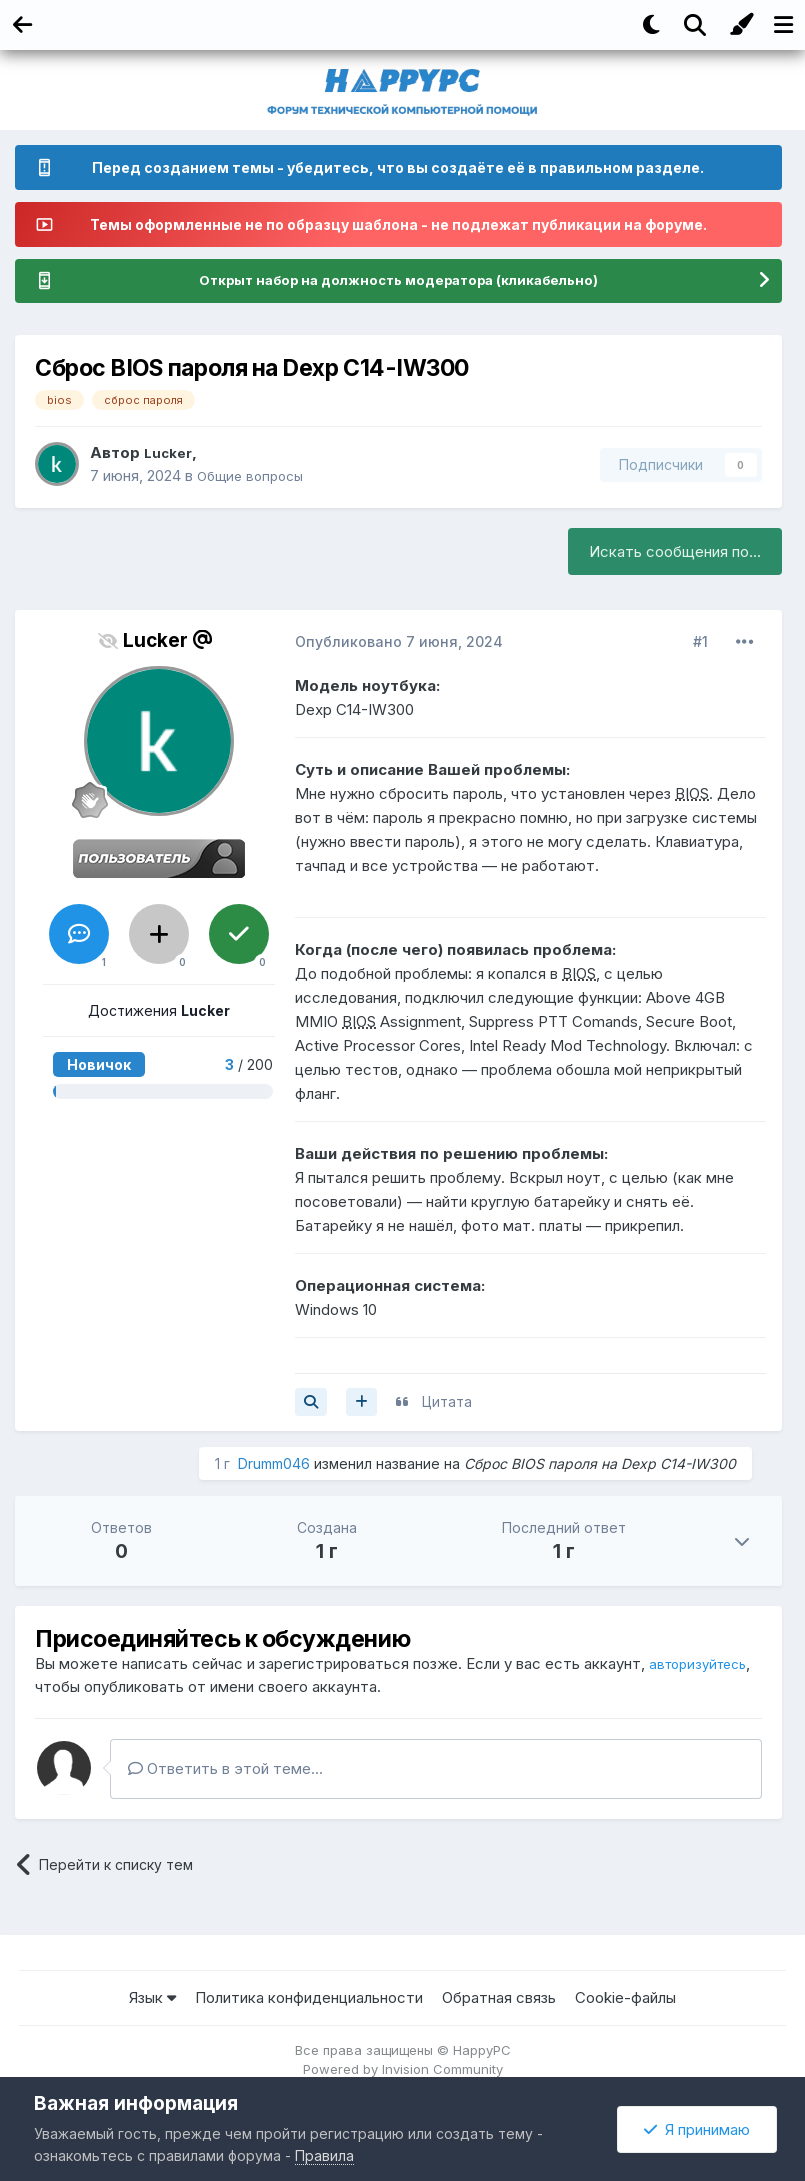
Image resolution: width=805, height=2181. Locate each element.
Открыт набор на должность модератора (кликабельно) (398, 281)
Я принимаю (697, 2129)
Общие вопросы (255, 476)
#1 (700, 642)
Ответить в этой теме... (225, 1770)
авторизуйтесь (89, 1687)
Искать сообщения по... (675, 552)
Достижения (159, 1012)
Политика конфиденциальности (309, 1998)
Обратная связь (499, 1998)
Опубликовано (399, 642)
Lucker (170, 454)
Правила (324, 2155)
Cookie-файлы (625, 1998)
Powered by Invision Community (403, 2070)
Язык (152, 1998)
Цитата (447, 1402)
